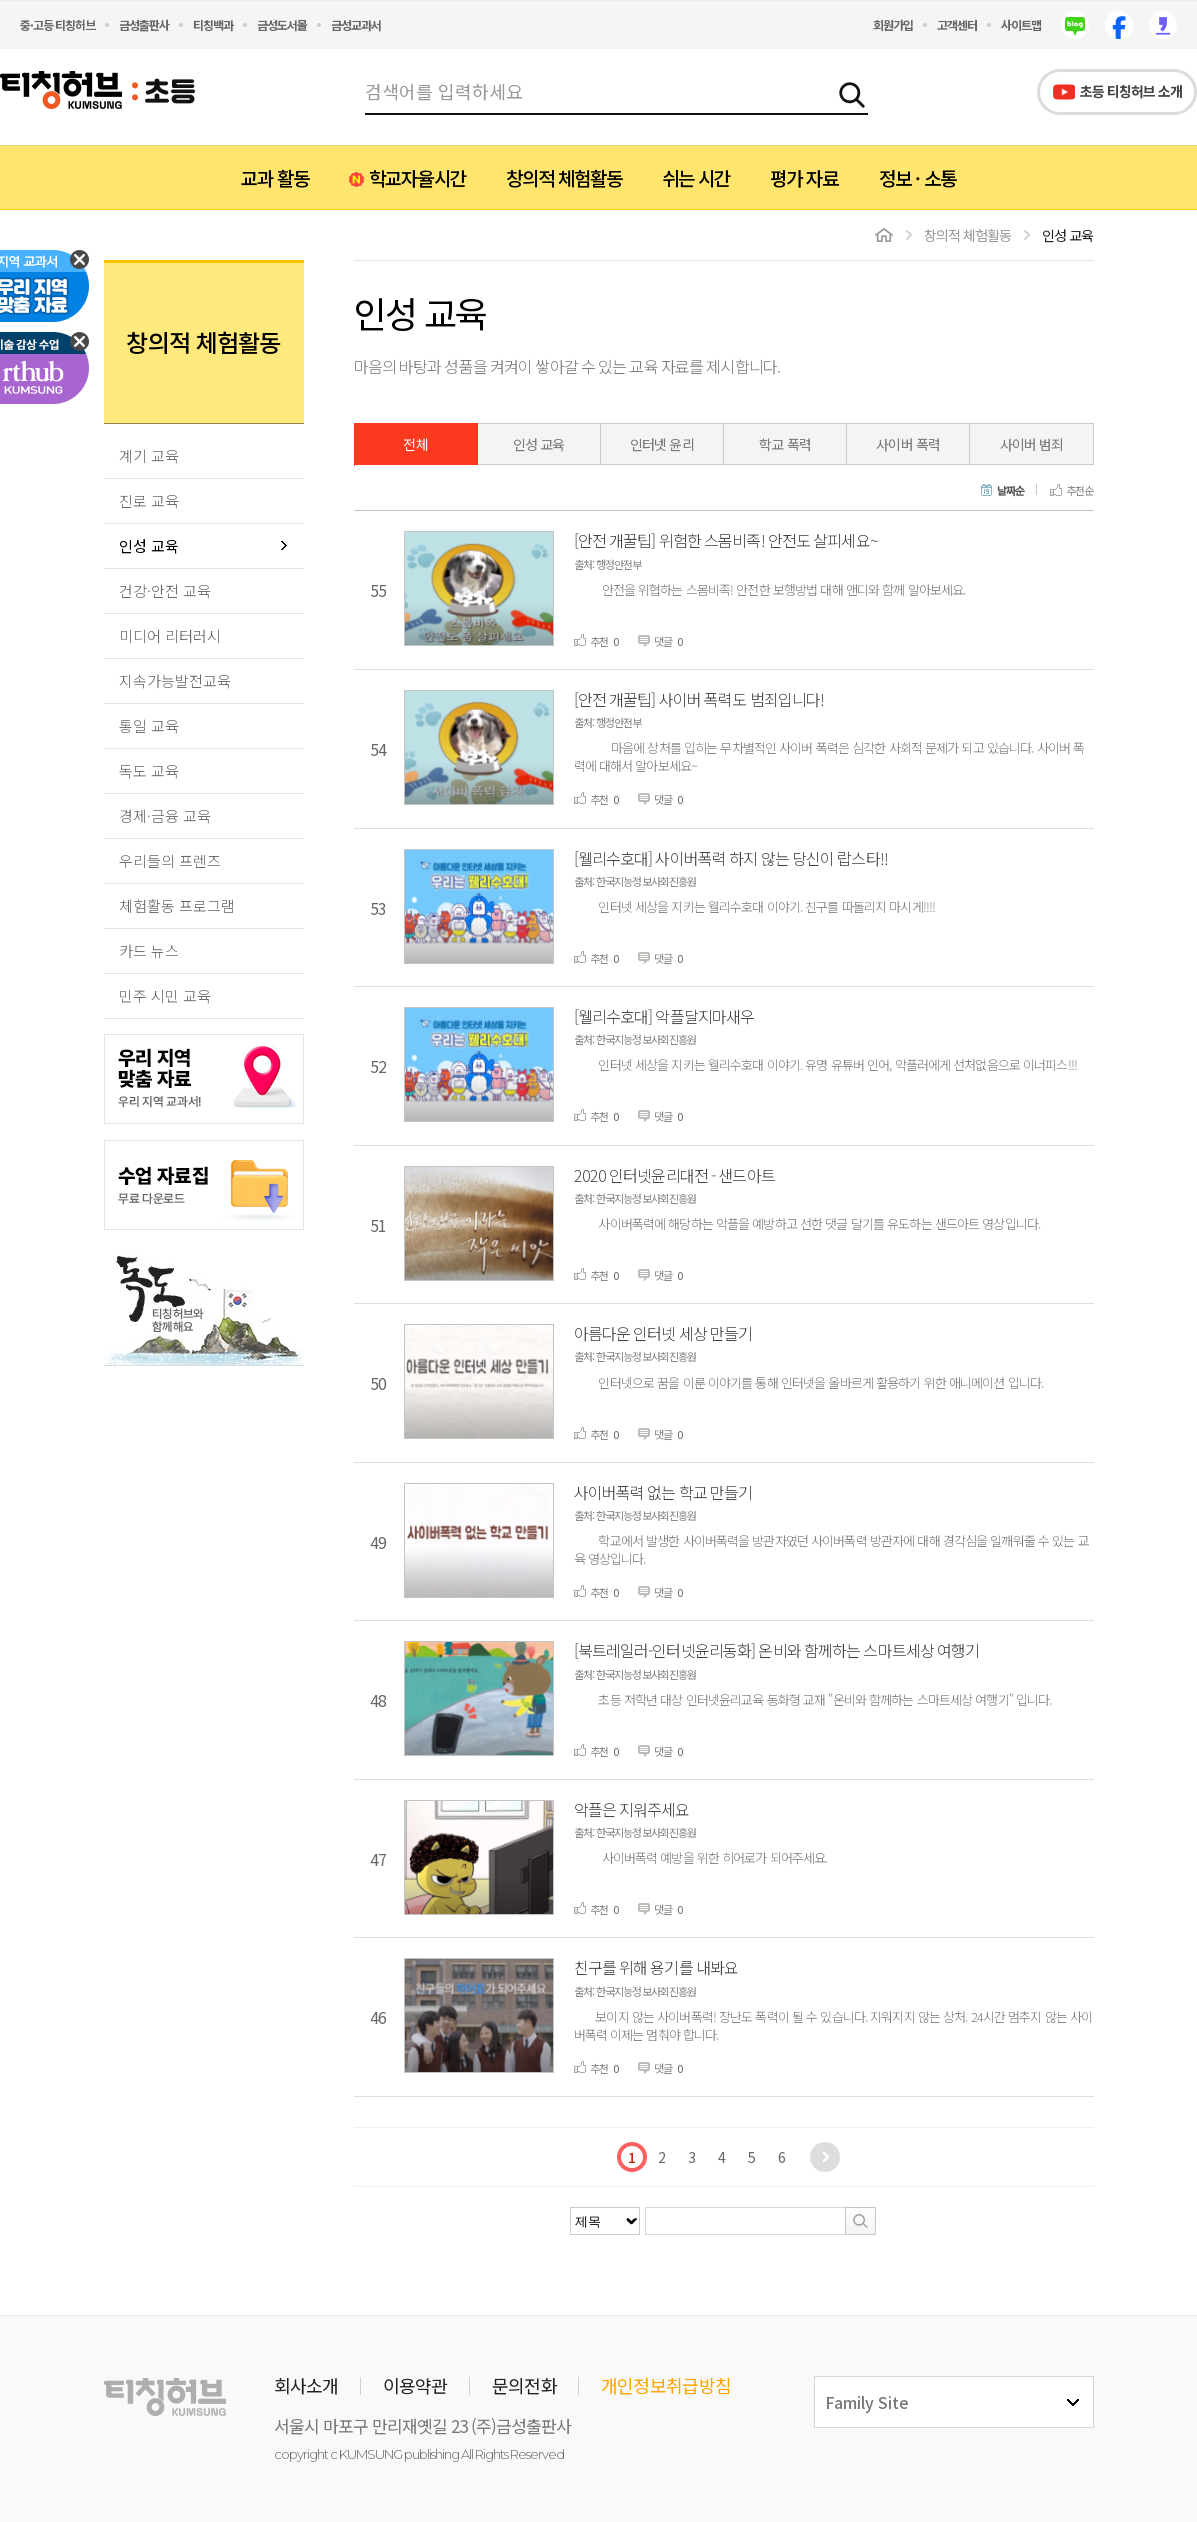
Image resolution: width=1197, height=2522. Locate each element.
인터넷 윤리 (662, 444)
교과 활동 (275, 177)
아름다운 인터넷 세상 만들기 (663, 1333)
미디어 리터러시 (170, 635)
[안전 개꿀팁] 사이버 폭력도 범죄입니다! (699, 699)
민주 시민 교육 (165, 995)
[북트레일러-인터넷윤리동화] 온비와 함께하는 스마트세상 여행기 (777, 1650)
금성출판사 (144, 24)
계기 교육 (149, 455)
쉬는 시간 (696, 177)
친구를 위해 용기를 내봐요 (656, 1967)
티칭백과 (213, 24)
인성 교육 (149, 545)
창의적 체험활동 (564, 177)
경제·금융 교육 (165, 815)
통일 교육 (149, 725)
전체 (415, 444)
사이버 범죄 (1032, 444)
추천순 (1079, 491)
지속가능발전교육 (175, 680)
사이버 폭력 (908, 444)
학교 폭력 (785, 444)
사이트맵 (1021, 24)
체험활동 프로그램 (177, 905)
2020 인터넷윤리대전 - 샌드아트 (674, 1175)
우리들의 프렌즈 (170, 860)
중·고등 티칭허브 (57, 24)
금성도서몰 (282, 24)
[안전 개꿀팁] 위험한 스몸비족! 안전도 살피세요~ (726, 540)
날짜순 (1010, 491)
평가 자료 (804, 177)
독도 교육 (149, 770)
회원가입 (893, 24)
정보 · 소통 (917, 177)
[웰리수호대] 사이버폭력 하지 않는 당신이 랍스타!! (731, 858)
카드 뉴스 (149, 950)
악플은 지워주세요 (632, 1809)
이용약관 (415, 2385)
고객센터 (957, 24)
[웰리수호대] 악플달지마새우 (664, 1016)
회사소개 (306, 2385)
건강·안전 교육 (165, 590)
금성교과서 (356, 24)
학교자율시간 (417, 177)
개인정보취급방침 (666, 2385)
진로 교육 (149, 500)
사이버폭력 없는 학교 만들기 (663, 1492)
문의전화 (524, 2385)
